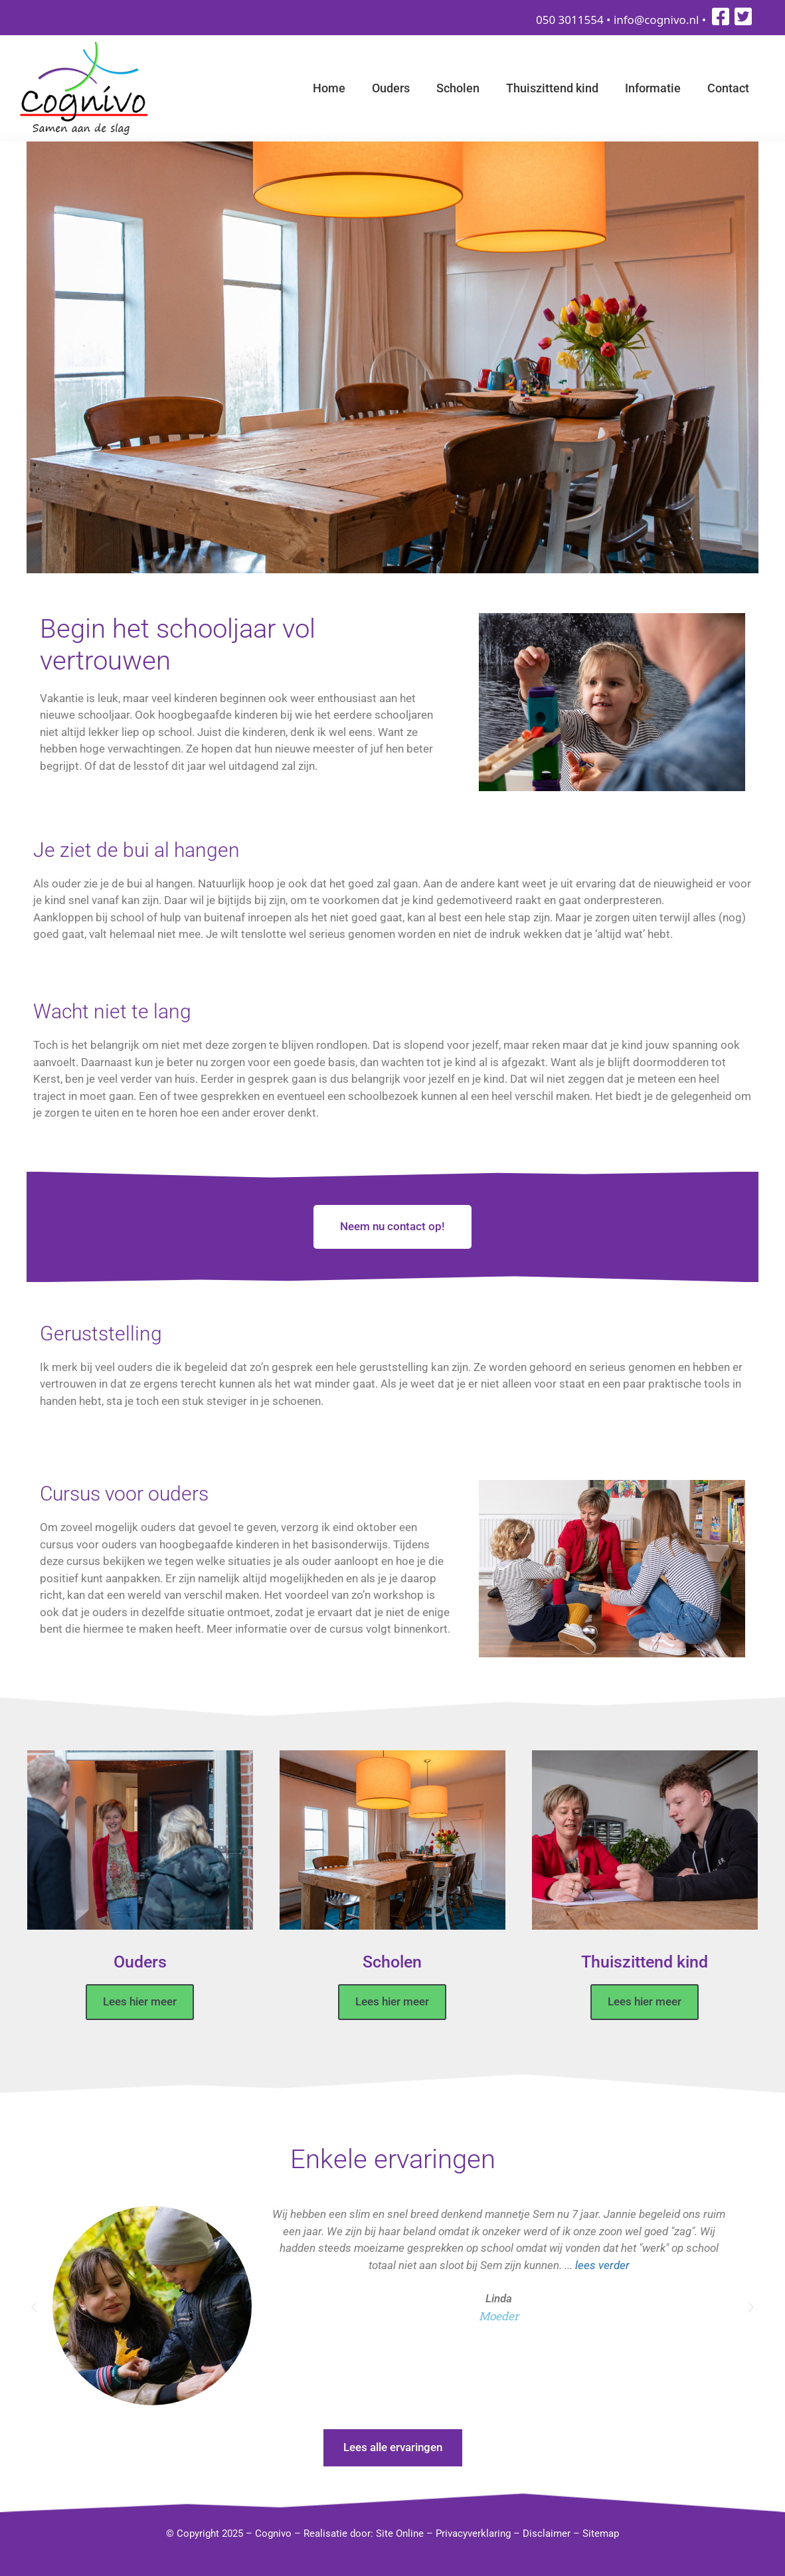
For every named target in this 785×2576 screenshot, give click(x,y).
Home (329, 88)
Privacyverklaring (473, 2533)
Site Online (400, 2533)
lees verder (602, 2264)
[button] (34, 2307)
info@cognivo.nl (656, 19)
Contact (728, 88)
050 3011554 (570, 19)
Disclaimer (546, 2533)
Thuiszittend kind (552, 88)
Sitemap (600, 2533)
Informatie (653, 88)
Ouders (391, 88)
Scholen (458, 88)
